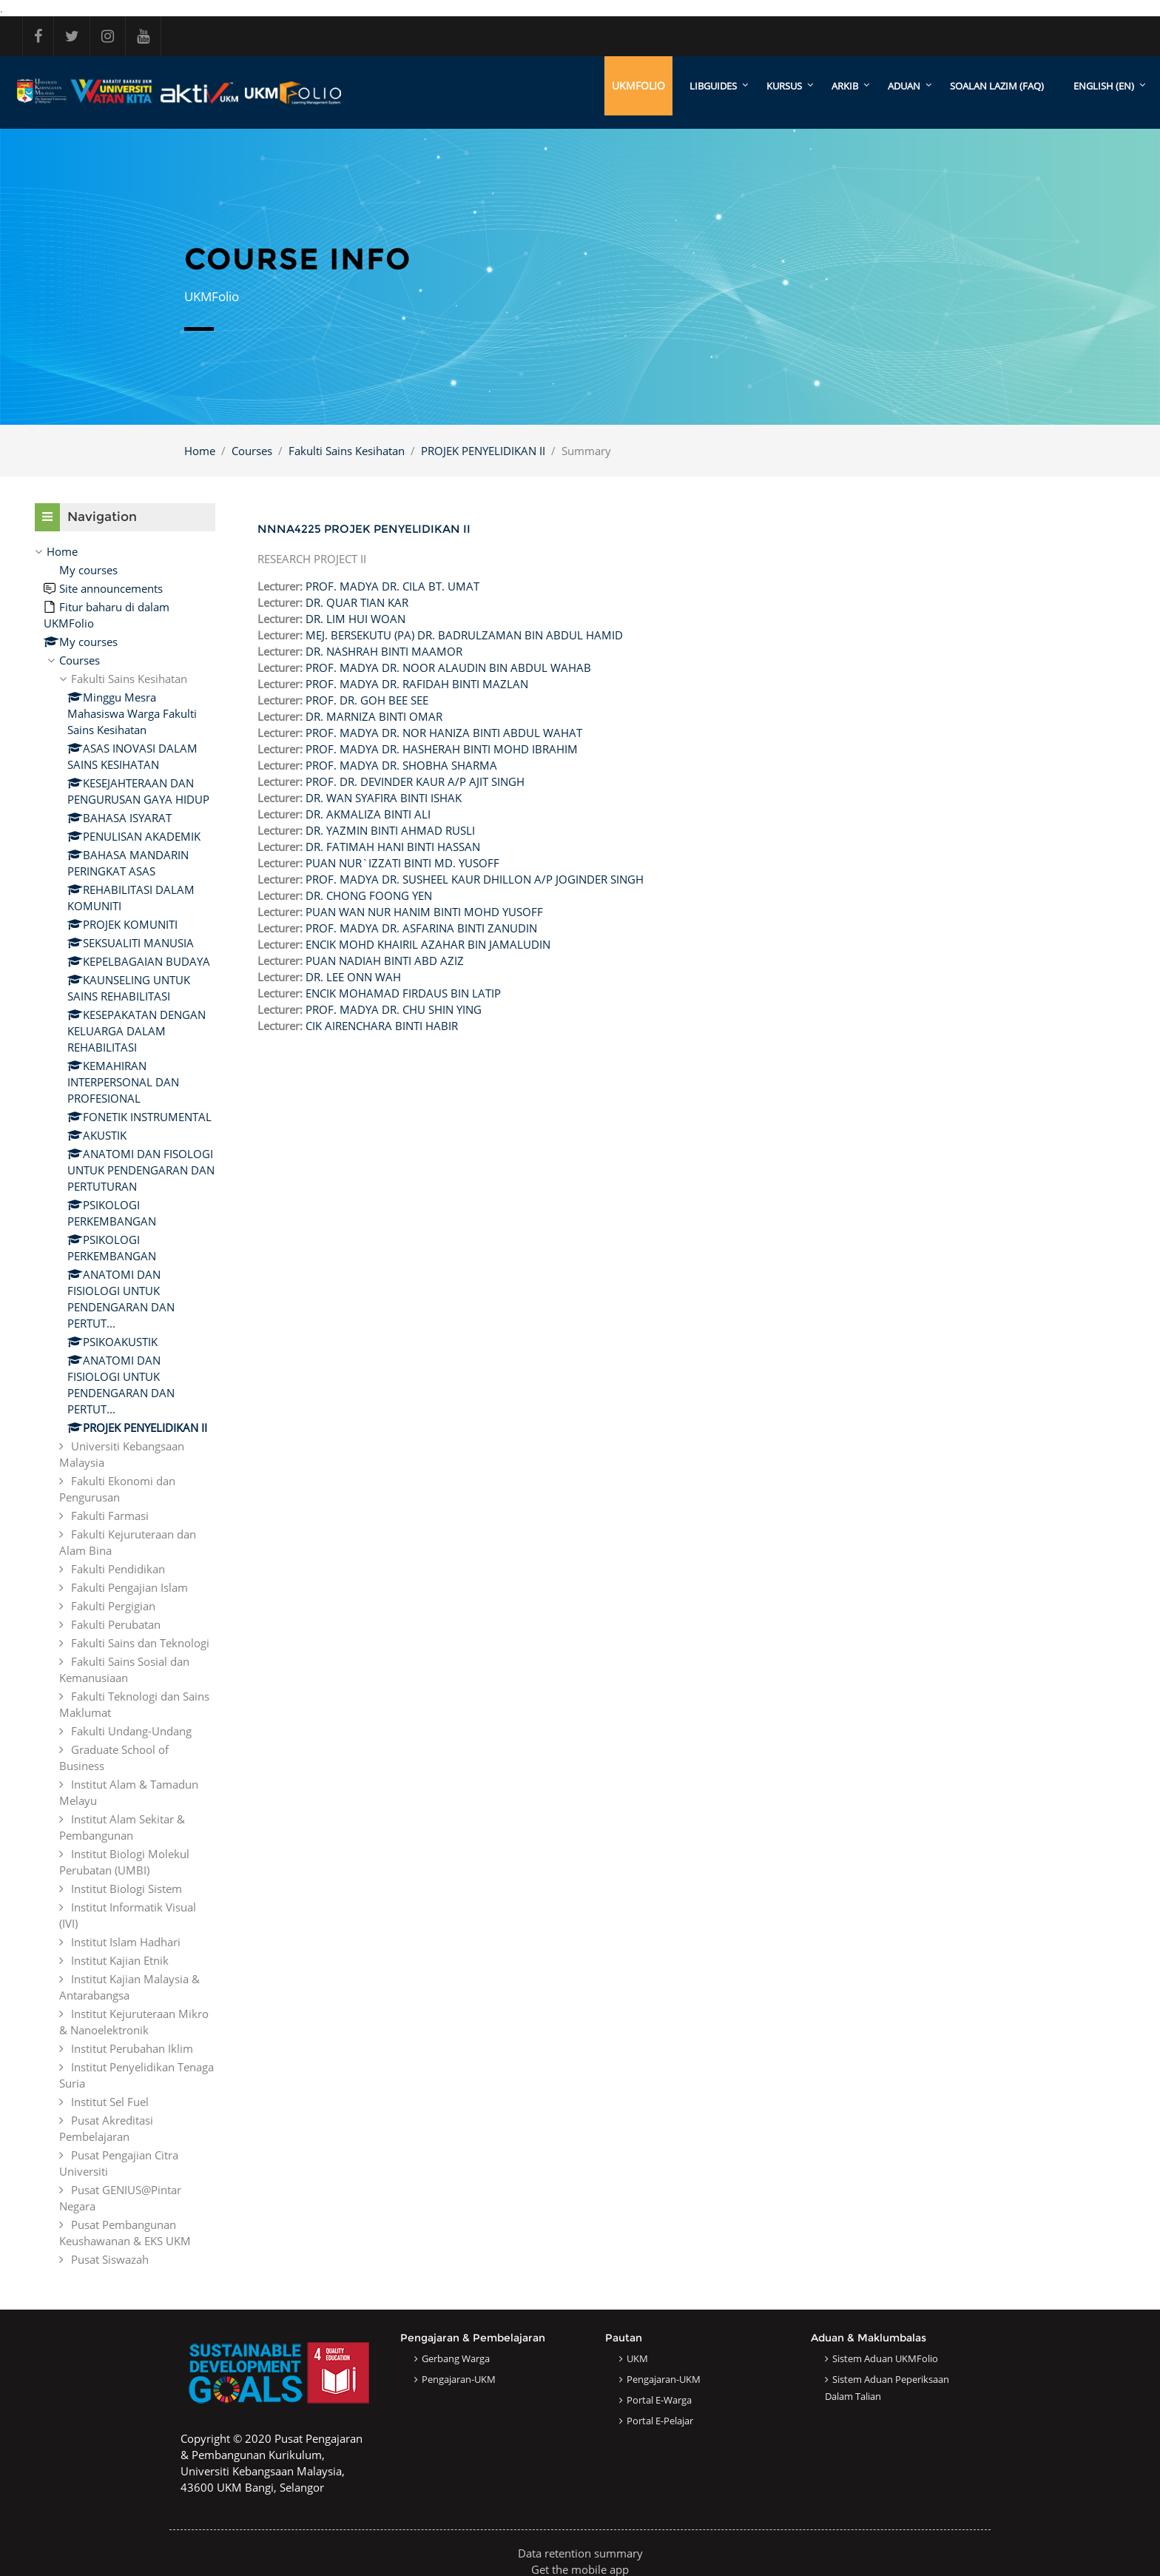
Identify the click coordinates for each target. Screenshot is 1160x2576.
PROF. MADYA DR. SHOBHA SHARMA (401, 765)
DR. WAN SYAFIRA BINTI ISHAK (384, 797)
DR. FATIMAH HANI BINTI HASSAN (393, 846)
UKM (637, 2358)
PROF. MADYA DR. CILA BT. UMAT (392, 586)
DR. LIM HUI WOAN (355, 618)
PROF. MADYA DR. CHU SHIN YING (394, 1009)
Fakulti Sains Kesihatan (347, 450)
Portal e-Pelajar (660, 2420)
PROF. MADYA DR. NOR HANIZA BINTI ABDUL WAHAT (444, 732)
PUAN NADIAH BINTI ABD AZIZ (385, 960)
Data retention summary (580, 2553)
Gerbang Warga (456, 2358)
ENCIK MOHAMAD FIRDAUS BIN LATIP (403, 993)
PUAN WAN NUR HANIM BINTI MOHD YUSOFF (424, 911)
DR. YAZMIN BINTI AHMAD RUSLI (390, 830)
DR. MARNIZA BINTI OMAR (374, 716)
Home (199, 450)
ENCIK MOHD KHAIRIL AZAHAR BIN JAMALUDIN (428, 944)
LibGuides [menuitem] (713, 86)
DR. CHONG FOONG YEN (369, 895)
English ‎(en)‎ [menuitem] (1103, 86)
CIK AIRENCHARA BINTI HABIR (382, 1025)
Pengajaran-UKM (459, 2379)
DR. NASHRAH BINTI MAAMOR (384, 651)
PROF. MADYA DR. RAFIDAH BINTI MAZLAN (417, 683)
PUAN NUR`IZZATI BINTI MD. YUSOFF (402, 862)
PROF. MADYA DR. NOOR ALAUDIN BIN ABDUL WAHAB (448, 667)
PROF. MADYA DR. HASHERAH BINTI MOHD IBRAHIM (442, 748)
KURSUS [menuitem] (784, 86)
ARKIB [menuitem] (845, 86)
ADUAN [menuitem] (904, 86)
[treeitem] (125, 1405)
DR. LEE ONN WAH (353, 976)
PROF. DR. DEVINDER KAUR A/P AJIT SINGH (415, 781)
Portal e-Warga (659, 2400)
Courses (252, 450)
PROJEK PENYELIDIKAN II (483, 450)
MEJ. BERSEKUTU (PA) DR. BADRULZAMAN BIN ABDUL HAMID (464, 635)
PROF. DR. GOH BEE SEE (367, 700)
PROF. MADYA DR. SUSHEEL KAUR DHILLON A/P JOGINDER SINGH (475, 879)
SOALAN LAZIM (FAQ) (997, 86)
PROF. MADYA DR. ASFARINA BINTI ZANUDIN (421, 928)
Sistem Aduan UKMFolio (885, 2358)
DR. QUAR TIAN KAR (357, 602)
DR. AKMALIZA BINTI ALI (368, 814)
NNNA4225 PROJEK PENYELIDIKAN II (364, 529)
